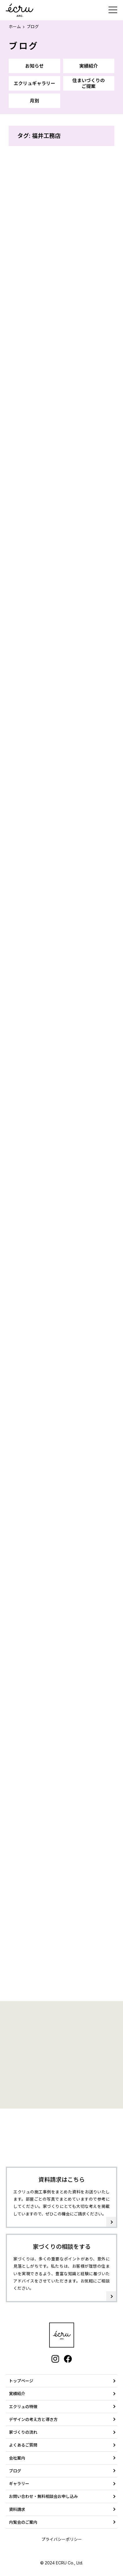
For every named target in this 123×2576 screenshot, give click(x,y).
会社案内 (17, 2458)
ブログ (24, 46)
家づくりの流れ (23, 2432)
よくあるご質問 (23, 2444)
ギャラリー (19, 2483)
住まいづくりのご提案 (88, 83)
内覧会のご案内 (23, 2522)
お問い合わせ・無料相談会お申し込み (43, 2496)
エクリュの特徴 (23, 2406)
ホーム (15, 26)
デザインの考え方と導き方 (33, 2419)
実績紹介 (88, 66)
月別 (34, 101)
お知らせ (34, 66)
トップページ (21, 2380)
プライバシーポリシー (61, 2539)
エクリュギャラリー (34, 83)
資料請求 (17, 2509)
